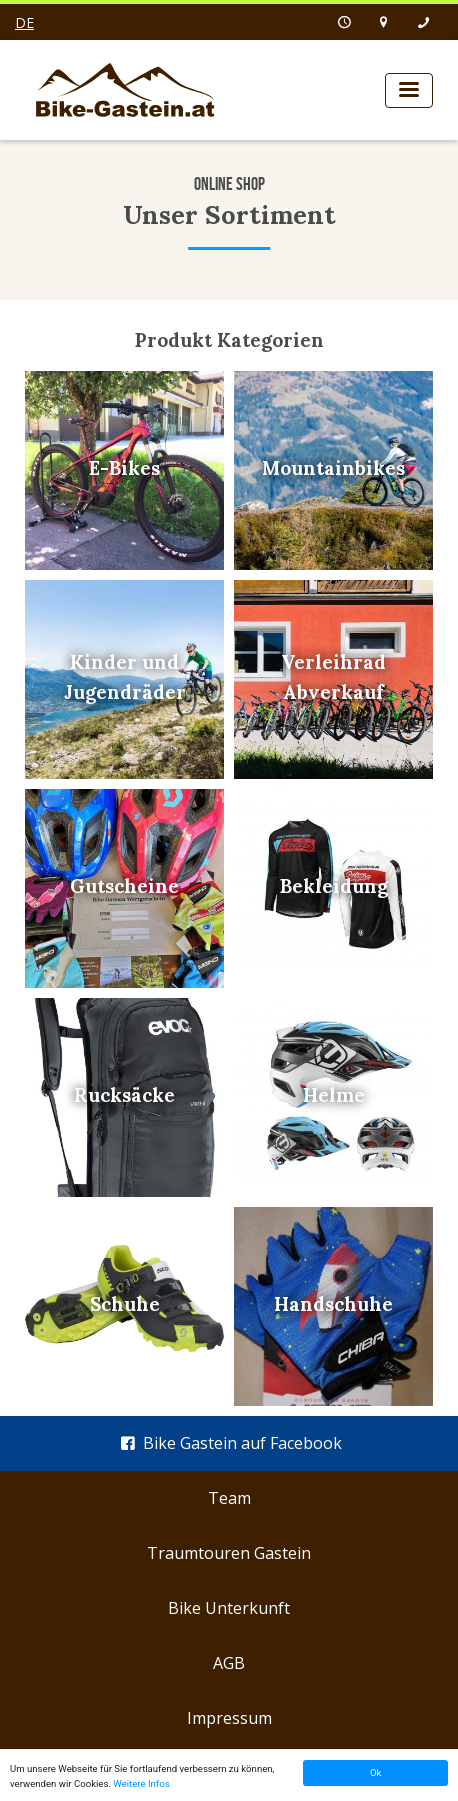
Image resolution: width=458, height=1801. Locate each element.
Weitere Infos (141, 1783)
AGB (229, 1663)
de (24, 22)
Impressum (229, 1718)
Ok (375, 1772)
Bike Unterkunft (229, 1608)
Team (229, 1498)
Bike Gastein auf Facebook (228, 1443)
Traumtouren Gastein (229, 1553)
